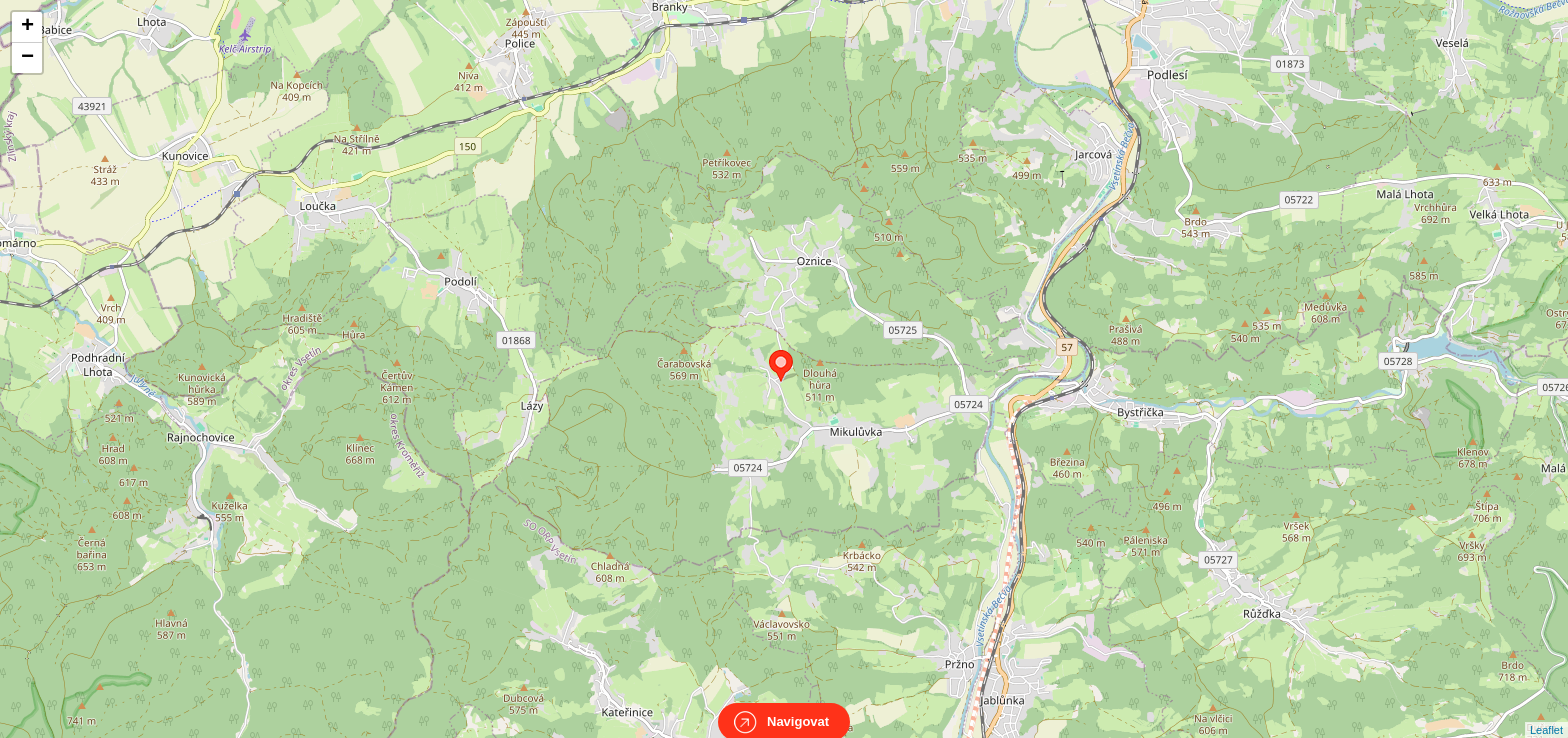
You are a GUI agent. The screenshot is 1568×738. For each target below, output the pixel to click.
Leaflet (1546, 712)
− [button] (27, 58)
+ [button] (27, 27)
